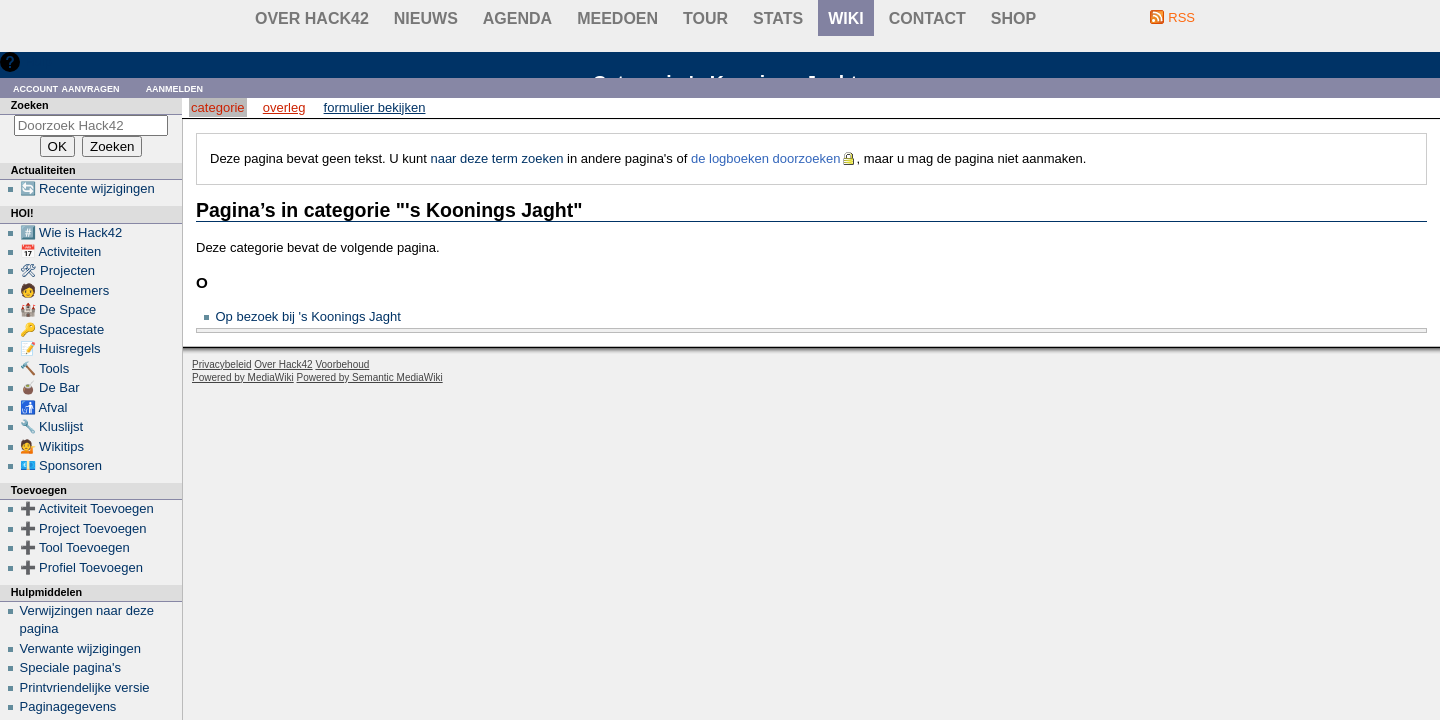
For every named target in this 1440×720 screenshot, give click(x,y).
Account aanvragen (66, 87)
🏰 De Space (58, 309)
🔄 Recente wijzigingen (87, 188)
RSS (1181, 17)
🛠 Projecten (58, 270)
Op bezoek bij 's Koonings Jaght (308, 316)
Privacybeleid (221, 364)
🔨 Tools (45, 368)
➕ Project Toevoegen (83, 528)
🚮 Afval (44, 407)
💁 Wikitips (52, 446)
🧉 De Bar (50, 387)
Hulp (38, 61)
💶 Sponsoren (61, 465)
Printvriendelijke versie (85, 687)
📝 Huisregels (60, 348)
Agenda (517, 18)
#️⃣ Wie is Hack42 (71, 232)
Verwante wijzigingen (80, 648)
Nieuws (426, 18)
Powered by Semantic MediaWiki (370, 377)
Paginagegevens (68, 706)
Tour (705, 18)
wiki (846, 18)
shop (1013, 18)
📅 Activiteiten (61, 251)
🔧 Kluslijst (52, 426)
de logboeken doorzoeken (766, 158)
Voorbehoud (342, 364)
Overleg (284, 107)
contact (927, 18)
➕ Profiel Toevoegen (81, 567)
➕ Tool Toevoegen (75, 547)
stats (778, 18)
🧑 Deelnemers (65, 290)
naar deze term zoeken (496, 158)
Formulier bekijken (375, 107)
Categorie (217, 107)
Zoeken (30, 105)
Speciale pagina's (71, 667)
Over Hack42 (312, 18)
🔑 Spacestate (62, 329)
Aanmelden (175, 87)
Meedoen (617, 18)
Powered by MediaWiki (243, 377)
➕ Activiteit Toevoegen (87, 508)
